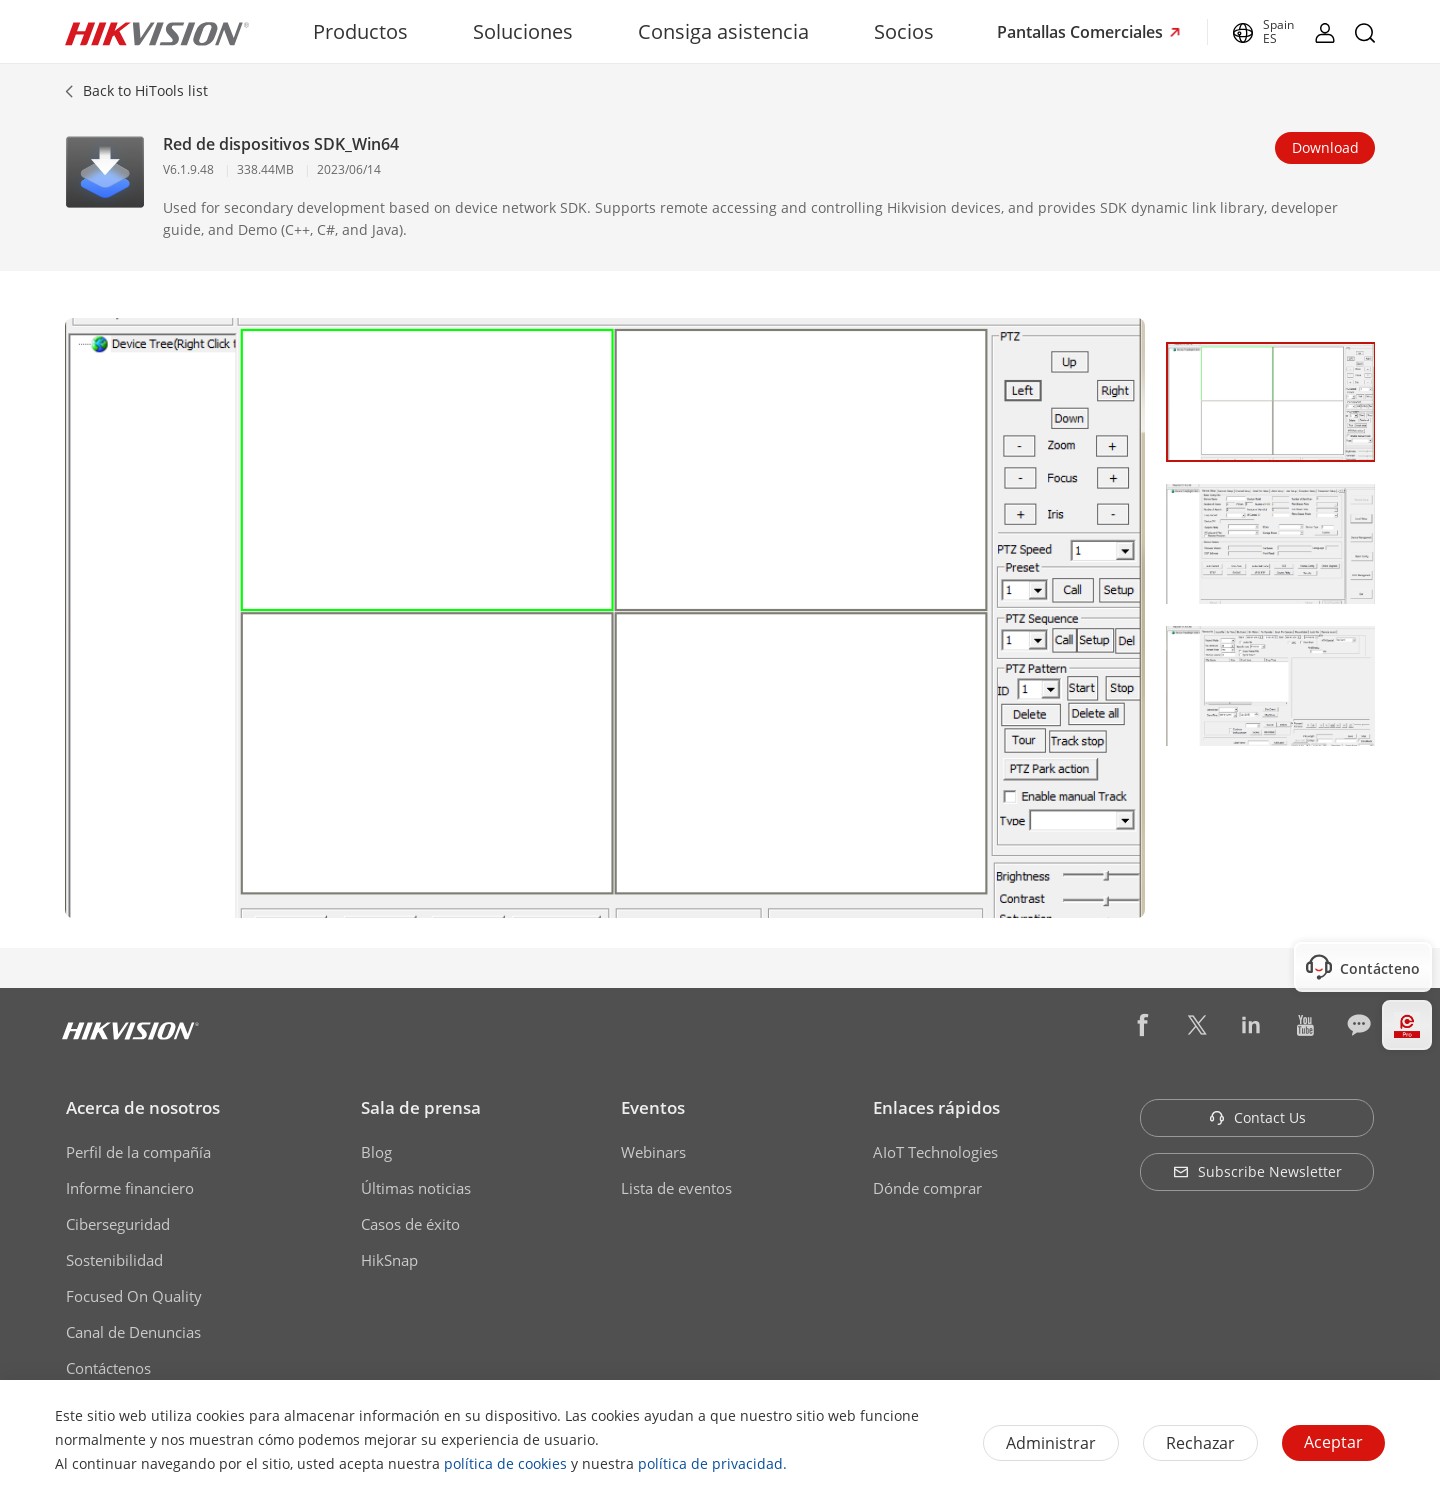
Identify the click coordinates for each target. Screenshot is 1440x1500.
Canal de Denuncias (133, 1332)
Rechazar (1200, 1443)
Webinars (653, 1152)
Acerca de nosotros (143, 1107)
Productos (360, 31)
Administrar (1051, 1443)
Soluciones (523, 31)
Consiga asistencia (723, 31)
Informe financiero (130, 1188)
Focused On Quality (134, 1296)
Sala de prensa (421, 1107)
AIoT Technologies (935, 1152)
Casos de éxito (410, 1224)
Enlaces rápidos (936, 1107)
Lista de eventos (676, 1188)
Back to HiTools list (145, 90)
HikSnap (389, 1260)
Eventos (653, 1107)
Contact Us (1257, 1117)
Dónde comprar (927, 1188)
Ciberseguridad (118, 1224)
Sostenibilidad (114, 1260)
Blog (376, 1152)
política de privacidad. (712, 1463)
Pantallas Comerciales (1082, 32)
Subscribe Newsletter (1257, 1171)
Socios (904, 31)
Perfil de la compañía (138, 1152)
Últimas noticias (416, 1188)
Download (1325, 147)
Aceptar (1333, 1442)
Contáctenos (108, 1368)
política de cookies (505, 1463)
